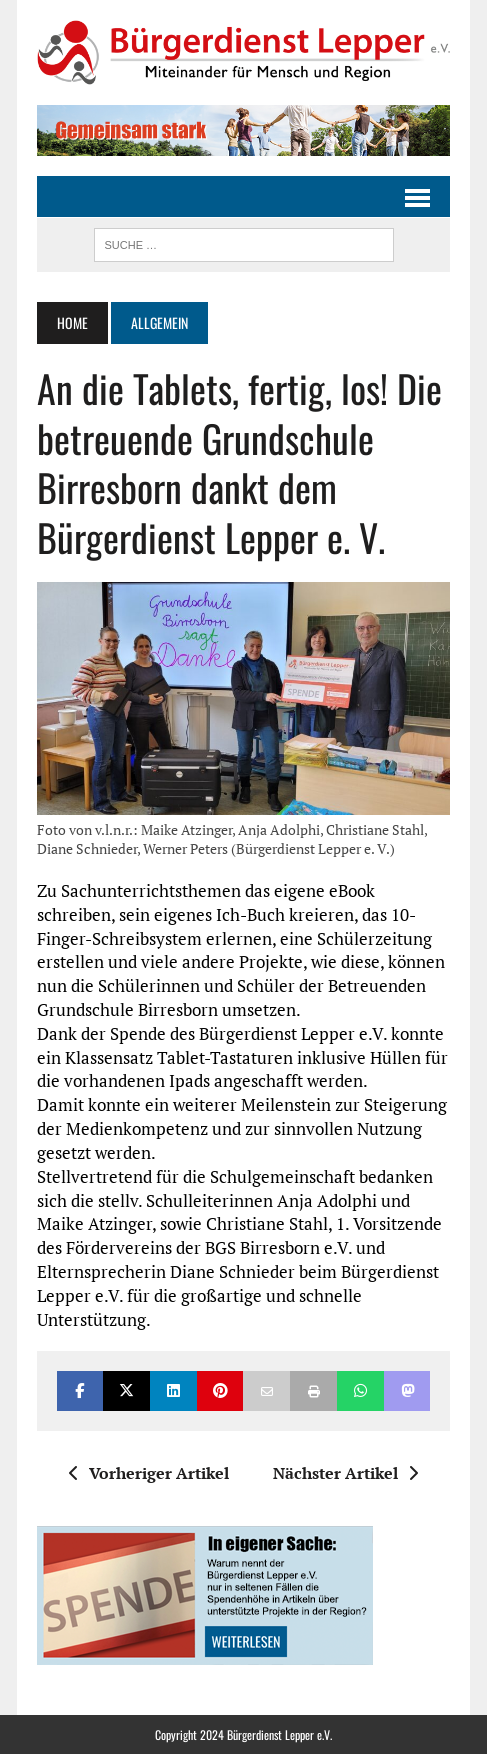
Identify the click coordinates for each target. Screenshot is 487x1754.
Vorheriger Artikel (149, 1473)
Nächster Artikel (345, 1473)
